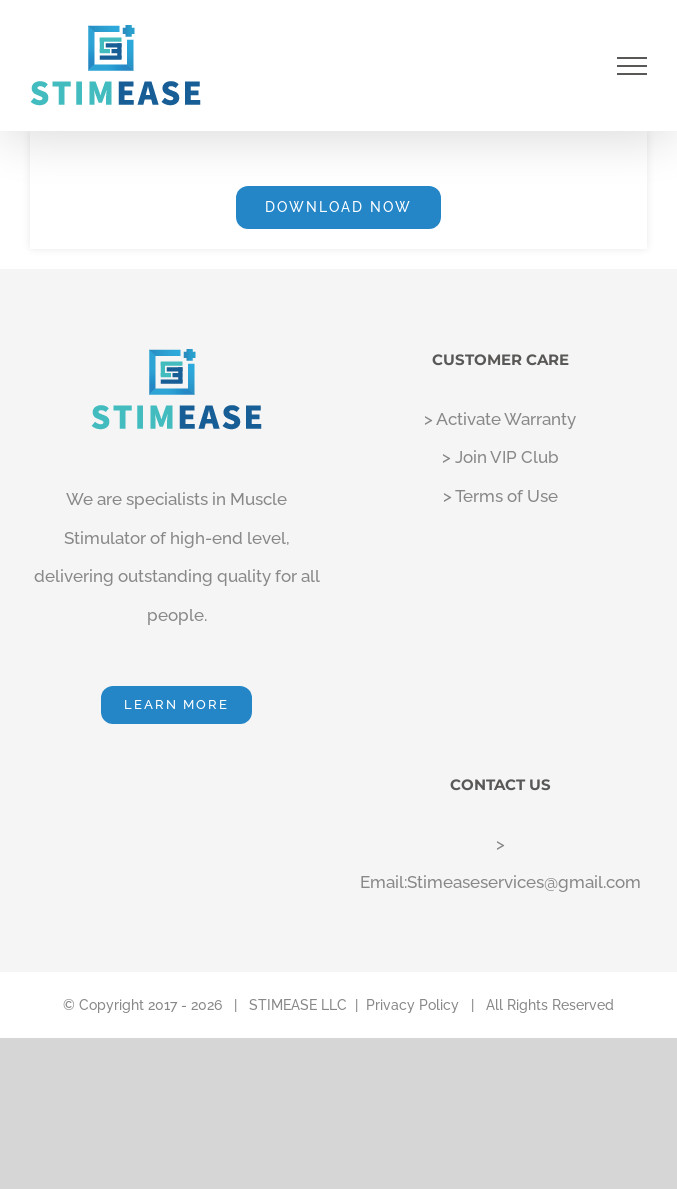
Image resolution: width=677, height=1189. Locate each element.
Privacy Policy (412, 1005)
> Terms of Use (500, 496)
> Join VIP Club (500, 457)
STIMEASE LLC (298, 1005)
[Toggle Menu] (632, 66)
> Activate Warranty (500, 419)
